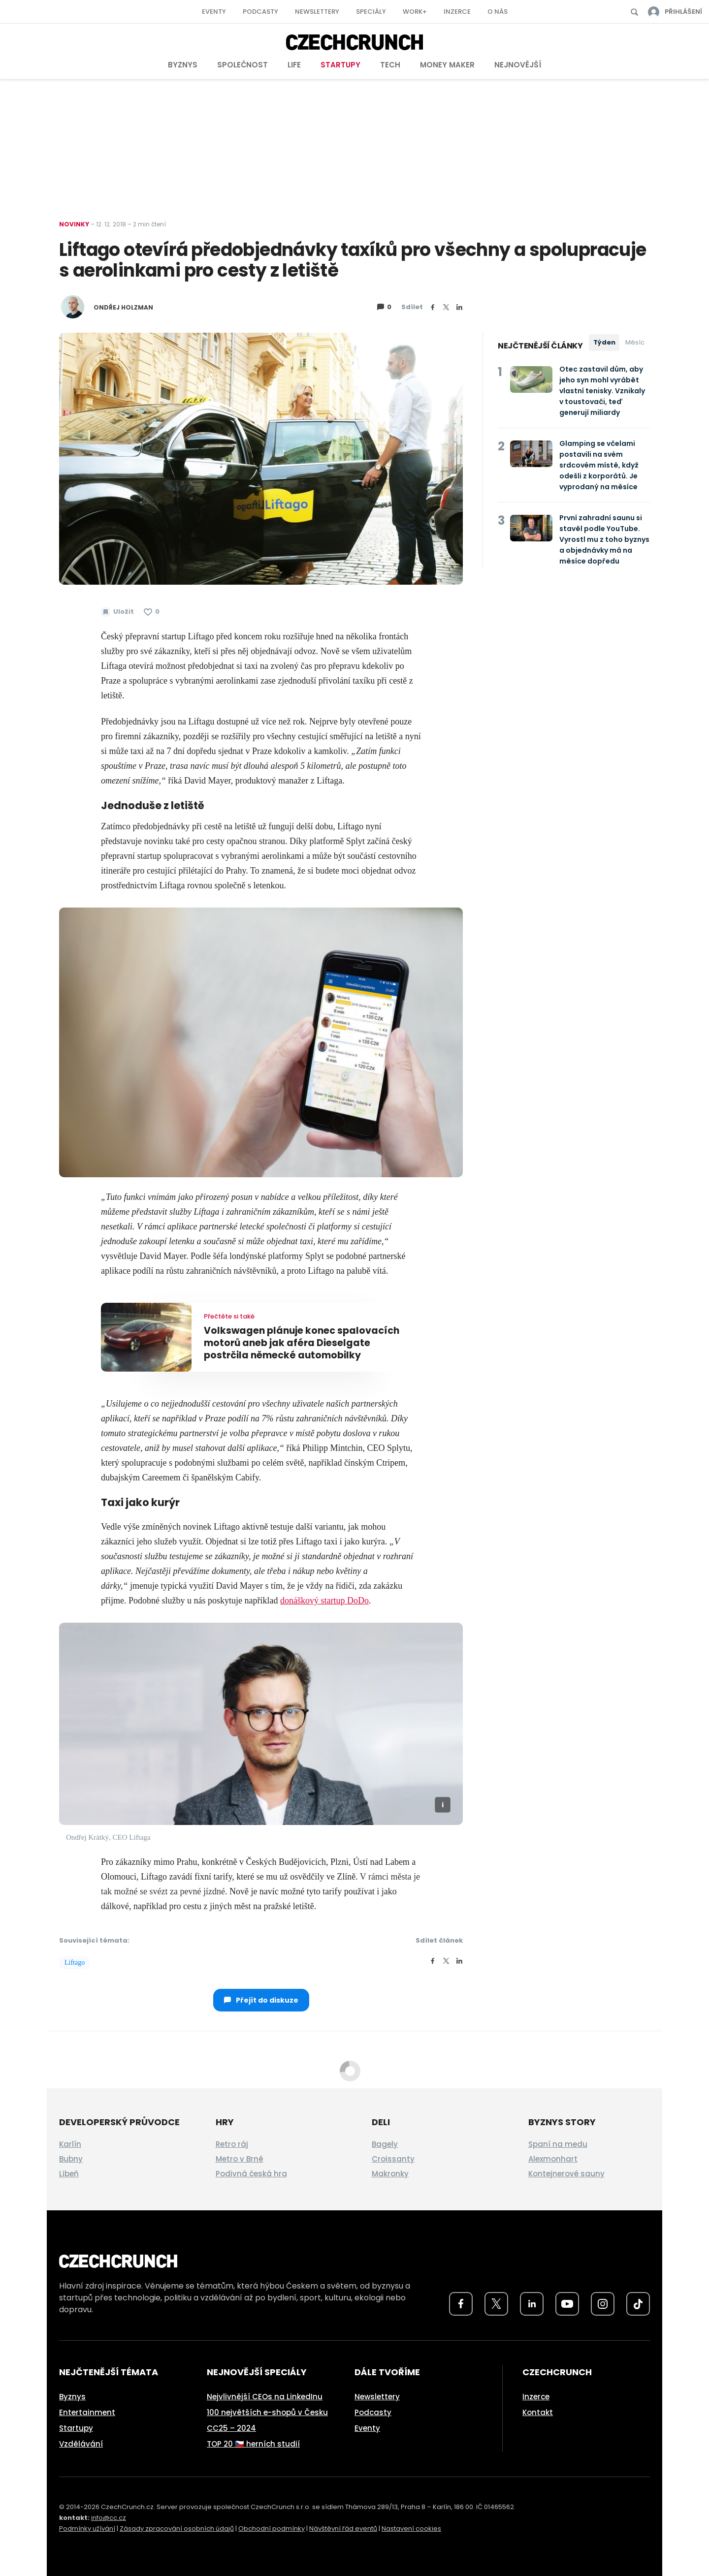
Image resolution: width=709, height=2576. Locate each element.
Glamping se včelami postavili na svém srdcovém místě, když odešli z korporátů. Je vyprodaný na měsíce (599, 465)
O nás (497, 11)
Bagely (385, 2144)
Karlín (70, 2144)
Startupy (340, 65)
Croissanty (393, 2159)
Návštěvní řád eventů (343, 2528)
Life (294, 65)
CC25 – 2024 (231, 2428)
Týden (604, 342)
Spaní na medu (557, 2144)
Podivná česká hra (251, 2173)
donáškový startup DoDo (324, 1600)
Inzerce (457, 11)
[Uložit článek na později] (117, 612)
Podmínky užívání (87, 2528)
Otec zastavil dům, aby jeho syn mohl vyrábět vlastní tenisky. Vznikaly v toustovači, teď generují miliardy (602, 390)
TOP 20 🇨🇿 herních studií (253, 2444)
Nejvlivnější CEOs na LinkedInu (264, 2396)
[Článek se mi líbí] (152, 612)
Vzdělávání (81, 2444)
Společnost (242, 65)
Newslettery (317, 11)
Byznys (182, 65)
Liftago (74, 1962)
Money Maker (447, 65)
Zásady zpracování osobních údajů (177, 2528)
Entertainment (87, 2412)
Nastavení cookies (411, 2528)
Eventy (214, 11)
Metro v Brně (239, 2159)
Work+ (415, 11)
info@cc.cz (108, 2517)
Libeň (69, 2173)
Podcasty (260, 11)
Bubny (71, 2159)
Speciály (371, 11)
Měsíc (635, 342)
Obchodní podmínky (271, 2528)
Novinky (74, 224)
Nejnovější (517, 65)
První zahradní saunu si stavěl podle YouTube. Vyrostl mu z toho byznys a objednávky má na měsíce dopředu (604, 539)
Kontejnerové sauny (566, 2173)
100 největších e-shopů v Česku (267, 2412)
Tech (390, 65)
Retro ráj (232, 2144)
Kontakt (537, 2412)
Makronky (390, 2173)
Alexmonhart (553, 2159)
